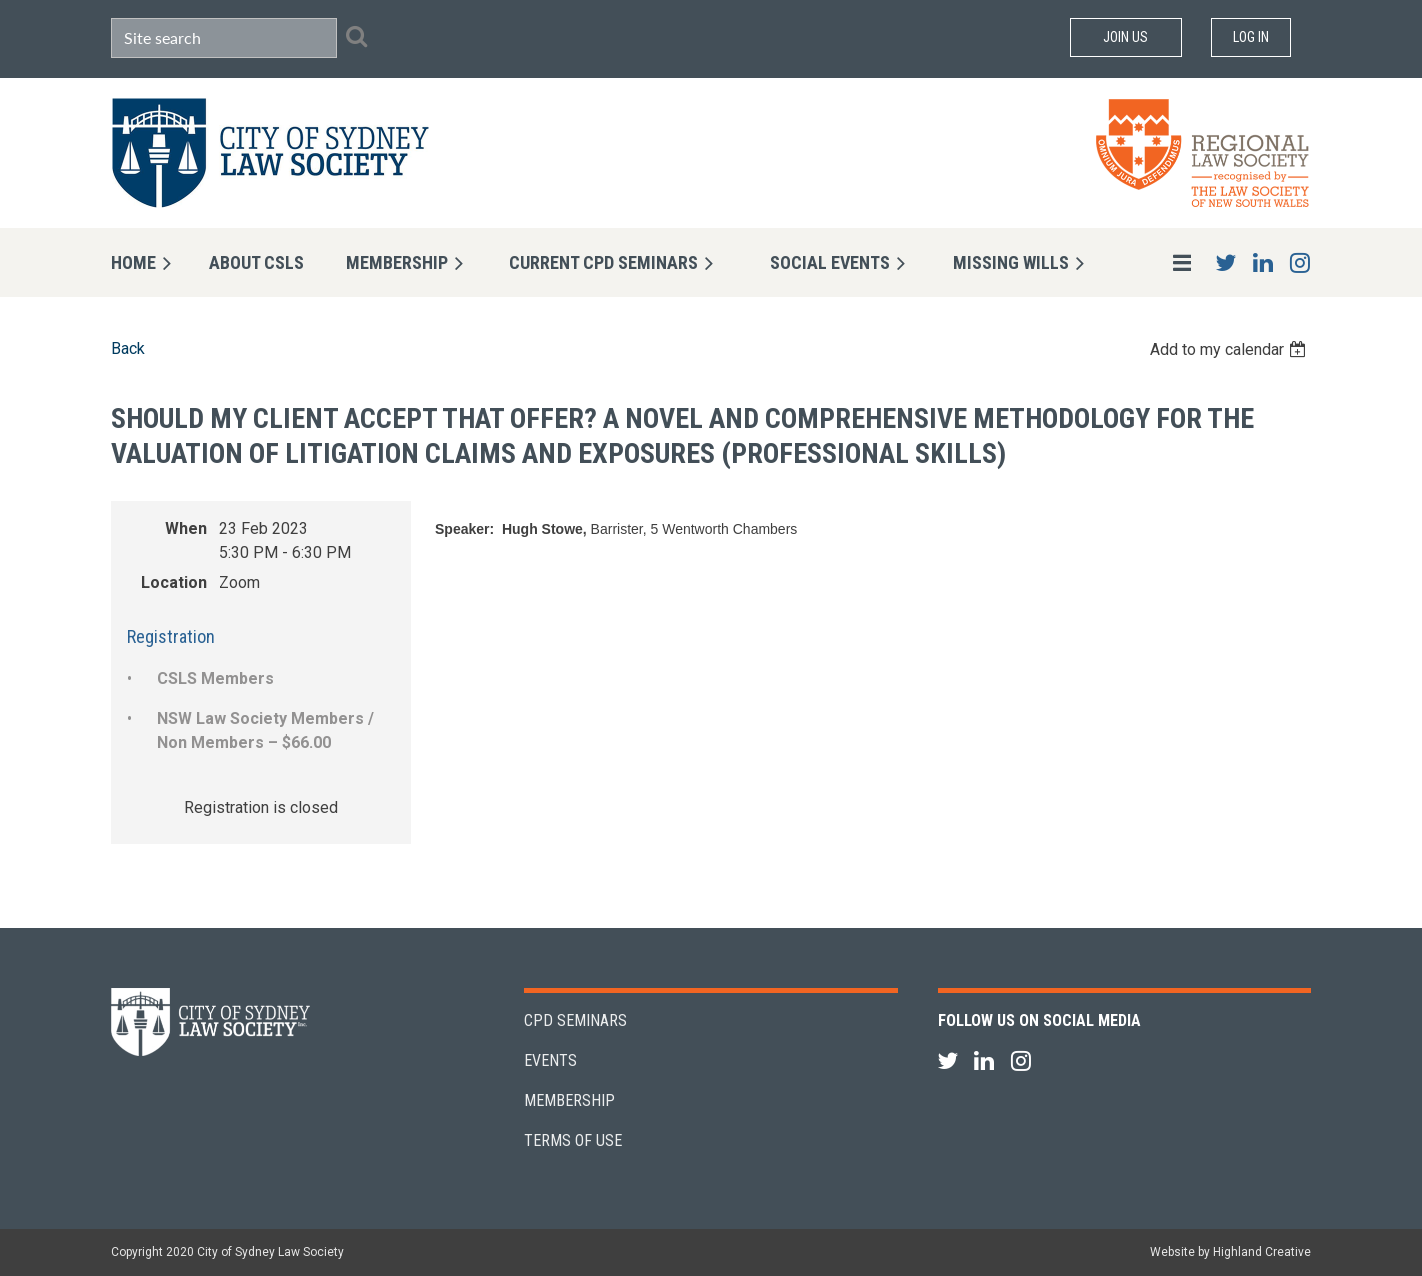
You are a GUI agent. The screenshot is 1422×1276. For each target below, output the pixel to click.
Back (128, 348)
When (186, 528)
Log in (1251, 37)
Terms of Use (573, 1140)
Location (174, 582)
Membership (569, 1100)
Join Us (1125, 37)
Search (356, 36)
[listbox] (1230, 349)
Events (550, 1060)
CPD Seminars (575, 1020)
